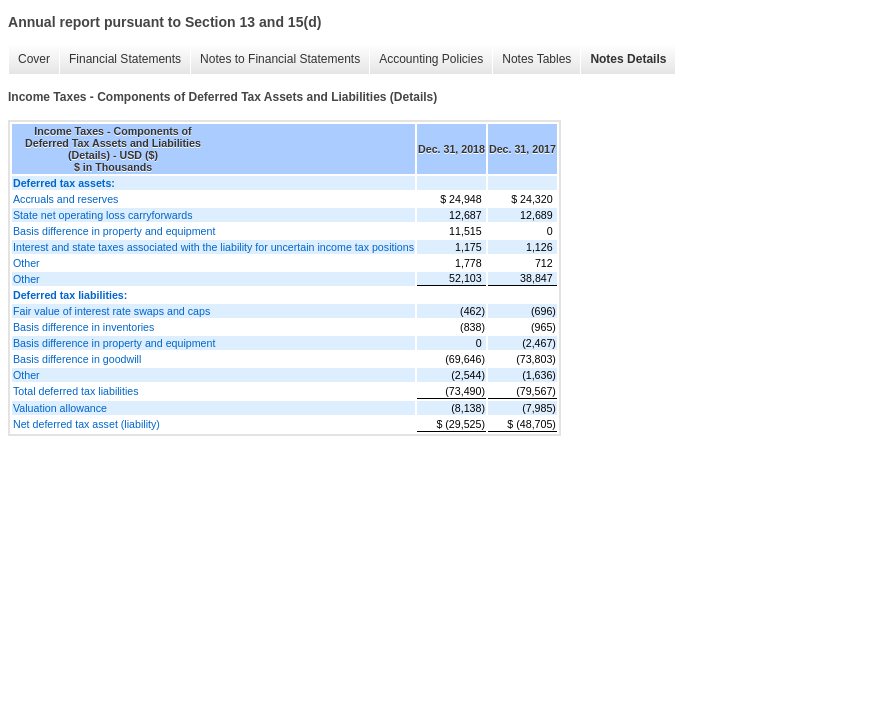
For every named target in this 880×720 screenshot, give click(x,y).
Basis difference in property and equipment (114, 231)
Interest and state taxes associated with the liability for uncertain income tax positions (213, 247)
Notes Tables (536, 59)
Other (26, 263)
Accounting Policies (431, 59)
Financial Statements (125, 59)
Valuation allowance (60, 408)
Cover (34, 59)
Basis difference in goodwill (77, 359)
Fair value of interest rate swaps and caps (111, 311)
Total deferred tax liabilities (76, 391)
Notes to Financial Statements (280, 59)
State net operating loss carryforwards (102, 215)
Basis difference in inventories (83, 327)
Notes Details (628, 59)
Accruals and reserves (65, 199)
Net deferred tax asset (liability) (86, 424)
